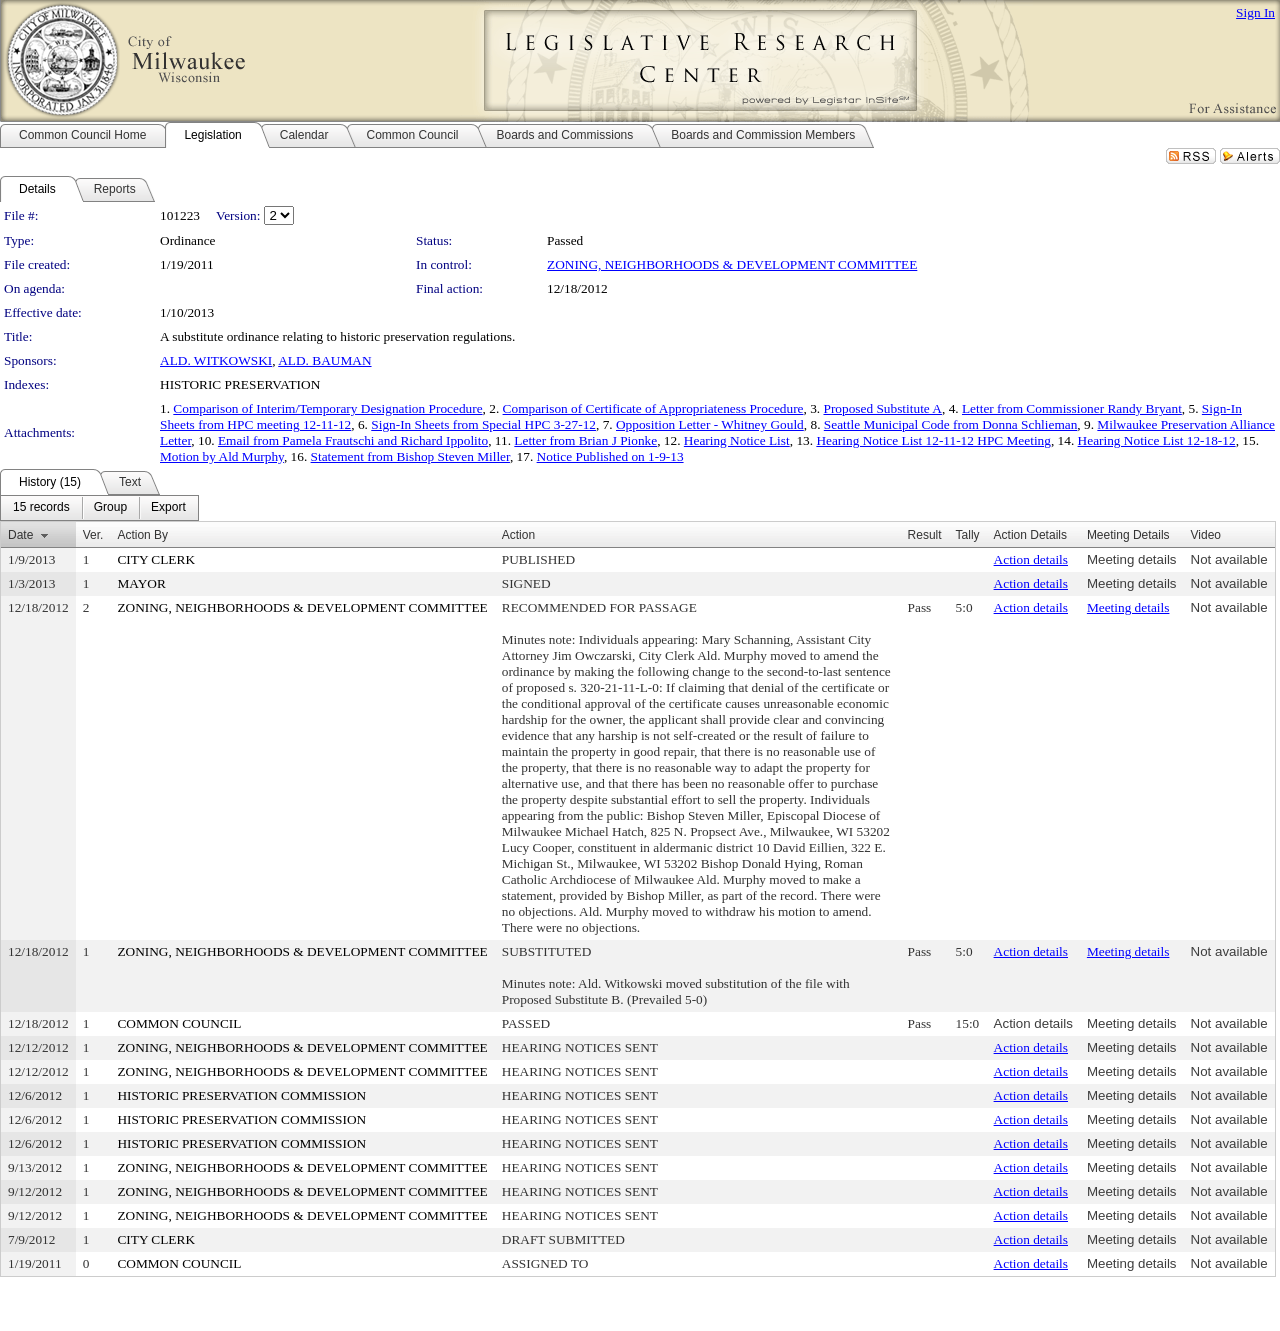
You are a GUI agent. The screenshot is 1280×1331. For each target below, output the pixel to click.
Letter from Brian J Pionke (585, 440)
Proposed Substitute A (882, 408)
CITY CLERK (156, 559)
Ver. (93, 535)
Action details (1031, 559)
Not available (1229, 559)
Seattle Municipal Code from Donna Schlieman (951, 424)
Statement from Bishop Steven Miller (410, 456)
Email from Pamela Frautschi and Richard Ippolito (353, 440)
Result (925, 535)
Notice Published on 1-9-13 (610, 456)
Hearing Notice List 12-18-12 (1157, 440)
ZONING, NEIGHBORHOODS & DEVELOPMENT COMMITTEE (732, 264)
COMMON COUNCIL (179, 1023)
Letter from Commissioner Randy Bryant (1072, 408)
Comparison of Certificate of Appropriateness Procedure (653, 408)
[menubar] (99, 508)
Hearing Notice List (737, 440)
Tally (968, 535)
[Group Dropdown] (110, 508)
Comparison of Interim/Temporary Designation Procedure (327, 408)
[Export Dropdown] (168, 508)
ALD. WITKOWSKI (216, 360)
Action (518, 535)
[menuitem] (41, 508)
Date (20, 535)
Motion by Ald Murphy (222, 456)
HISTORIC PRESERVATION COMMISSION (241, 1095)
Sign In (1255, 12)
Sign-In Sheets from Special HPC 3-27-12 (483, 424)
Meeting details (1132, 559)
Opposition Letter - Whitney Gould (710, 424)
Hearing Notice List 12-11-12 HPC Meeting (933, 440)
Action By (142, 535)
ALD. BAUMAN (324, 360)
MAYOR (141, 583)
